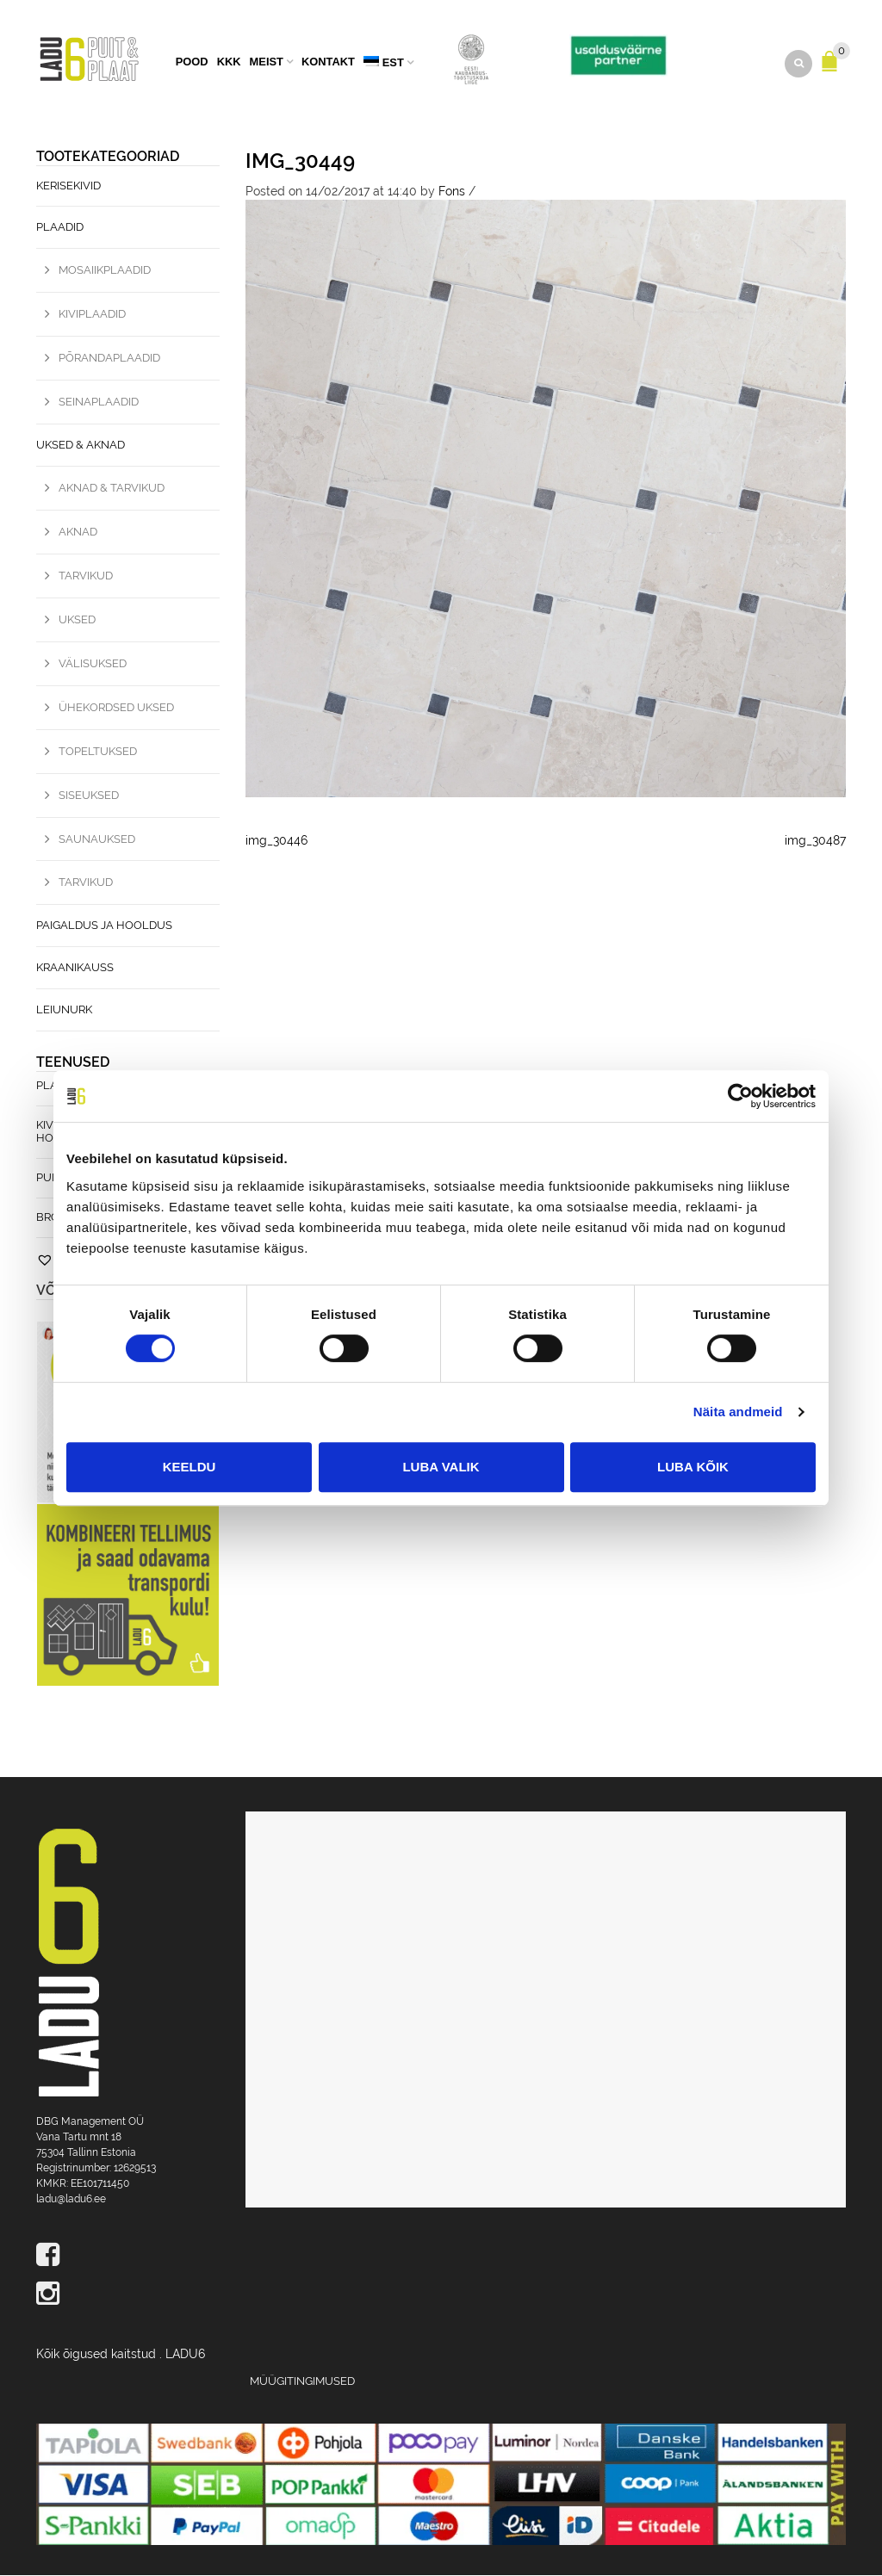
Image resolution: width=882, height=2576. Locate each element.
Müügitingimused (302, 2381)
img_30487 (815, 841)
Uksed (77, 620)
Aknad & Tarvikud (112, 488)
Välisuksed (93, 664)
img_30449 (300, 161)
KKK (229, 62)
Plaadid (60, 228)
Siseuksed (89, 796)
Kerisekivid (68, 186)
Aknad (78, 532)
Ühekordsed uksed (116, 708)
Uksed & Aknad (80, 445)
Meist (266, 62)
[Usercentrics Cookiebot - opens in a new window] (740, 1096)
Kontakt (328, 62)
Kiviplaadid (92, 314)
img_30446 (276, 841)
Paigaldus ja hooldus (104, 926)
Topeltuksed (98, 752)
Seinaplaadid (99, 402)
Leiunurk (64, 1010)
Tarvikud (86, 576)
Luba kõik (693, 1466)
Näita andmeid (738, 1411)
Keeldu (189, 1466)
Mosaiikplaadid (105, 271)
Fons (451, 192)
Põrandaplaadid (109, 358)
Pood (192, 62)
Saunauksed (97, 839)
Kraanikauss (75, 968)
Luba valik (440, 1466)
